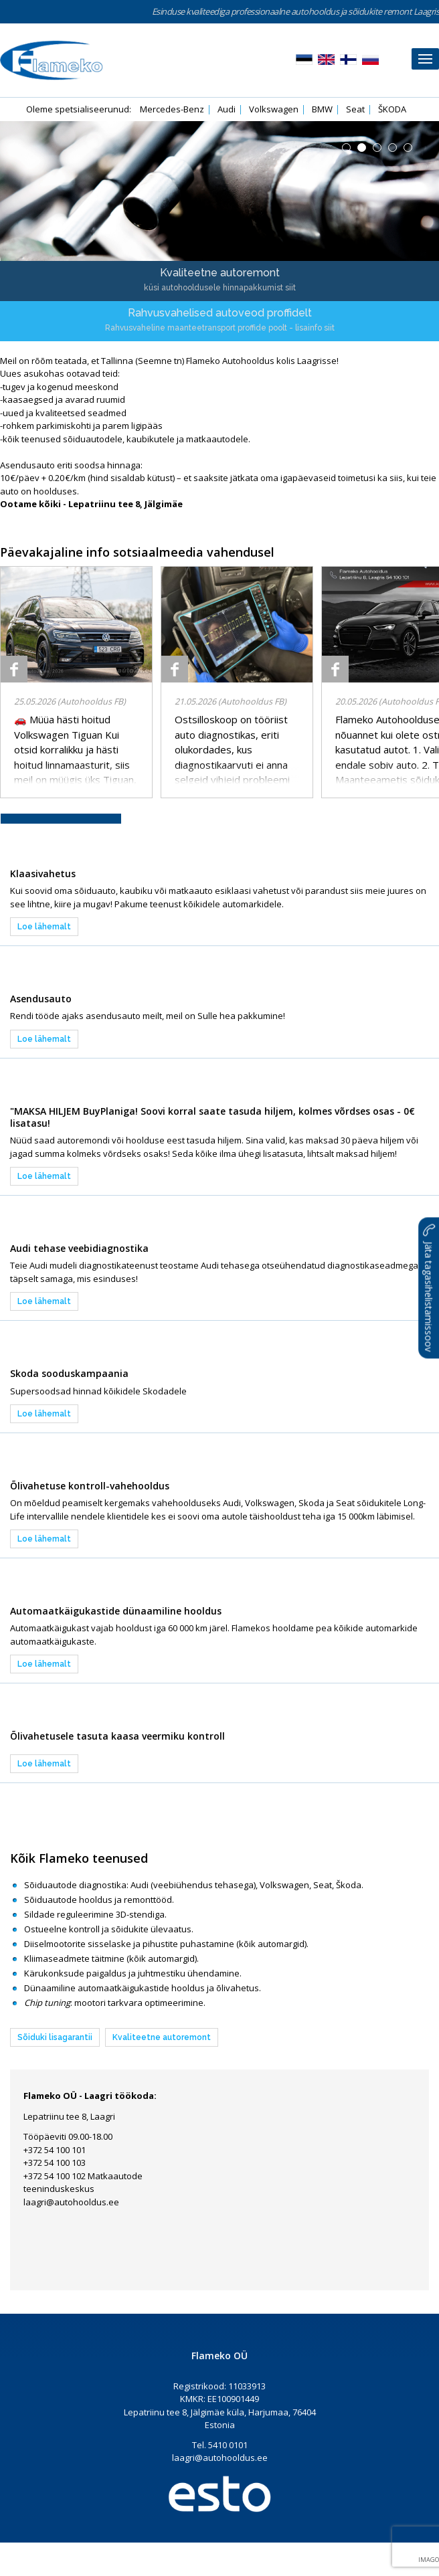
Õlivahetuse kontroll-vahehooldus (89, 1485)
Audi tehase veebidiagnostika (79, 1248)
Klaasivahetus (43, 873)
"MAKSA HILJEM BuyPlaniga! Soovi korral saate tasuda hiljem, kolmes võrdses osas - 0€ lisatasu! (212, 1117)
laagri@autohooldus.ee (71, 2202)
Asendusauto (41, 998)
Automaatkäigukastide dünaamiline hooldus (116, 1610)
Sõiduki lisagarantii (54, 2037)
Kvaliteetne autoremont (161, 2037)
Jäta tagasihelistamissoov (428, 1288)
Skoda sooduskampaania (69, 1373)
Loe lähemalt (44, 926)
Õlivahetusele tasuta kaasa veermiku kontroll (117, 1736)
